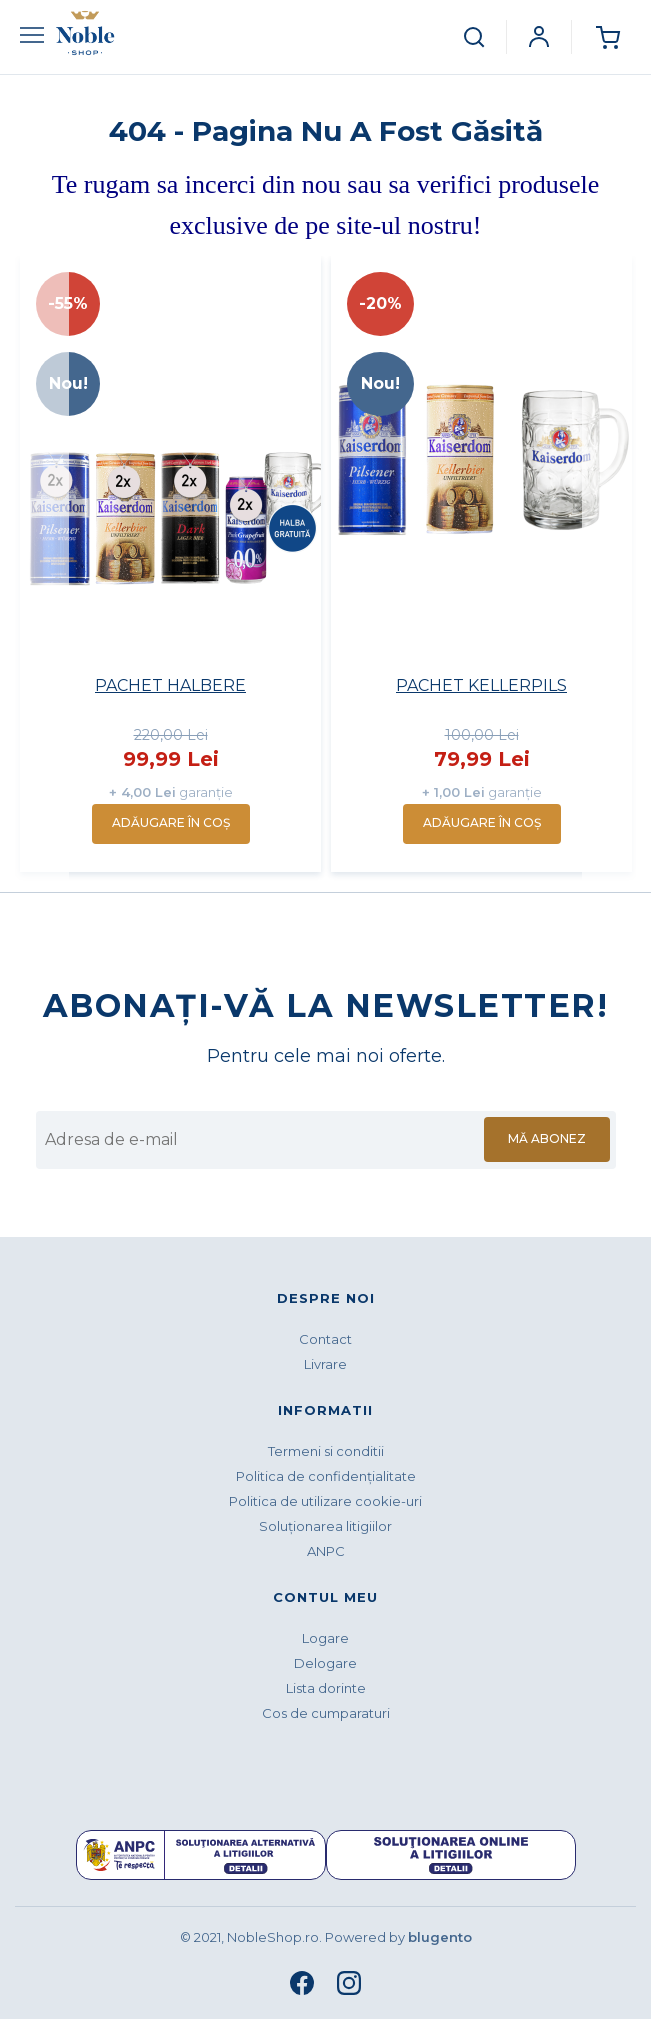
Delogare (325, 1663)
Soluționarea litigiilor (325, 1526)
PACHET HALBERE (170, 685)
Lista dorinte (326, 1688)
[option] (170, 564)
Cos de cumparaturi (326, 1713)
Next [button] (609, 569)
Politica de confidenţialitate (326, 1476)
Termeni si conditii (326, 1451)
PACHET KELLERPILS (481, 685)
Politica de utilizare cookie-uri (325, 1501)
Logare (325, 1638)
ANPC (326, 1551)
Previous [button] (42, 569)
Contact (325, 1339)
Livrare (325, 1364)
